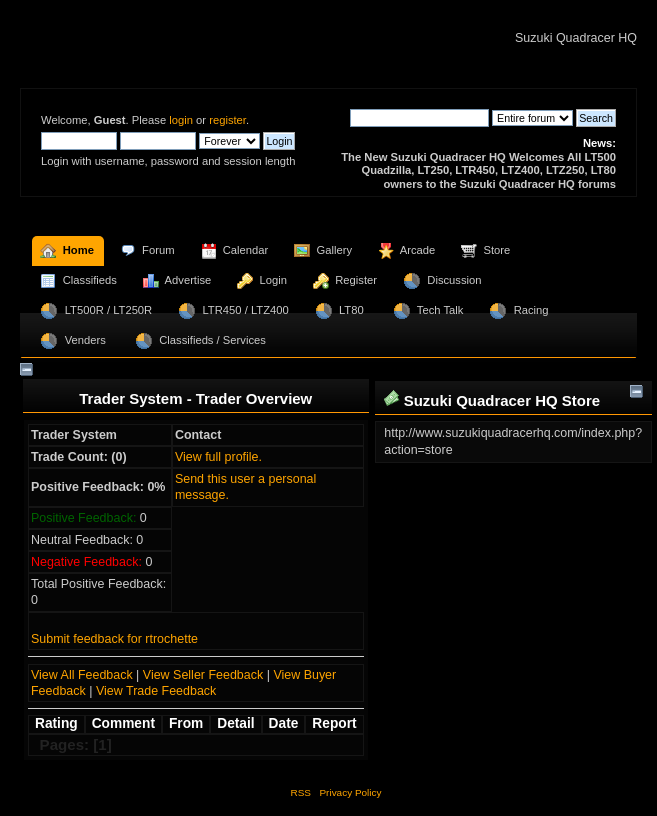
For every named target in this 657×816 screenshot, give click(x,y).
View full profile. (218, 457)
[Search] (419, 118)
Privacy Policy (350, 792)
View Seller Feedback (203, 675)
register (227, 120)
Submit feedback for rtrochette (114, 639)
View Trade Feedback (156, 691)
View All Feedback (82, 675)
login (181, 120)
